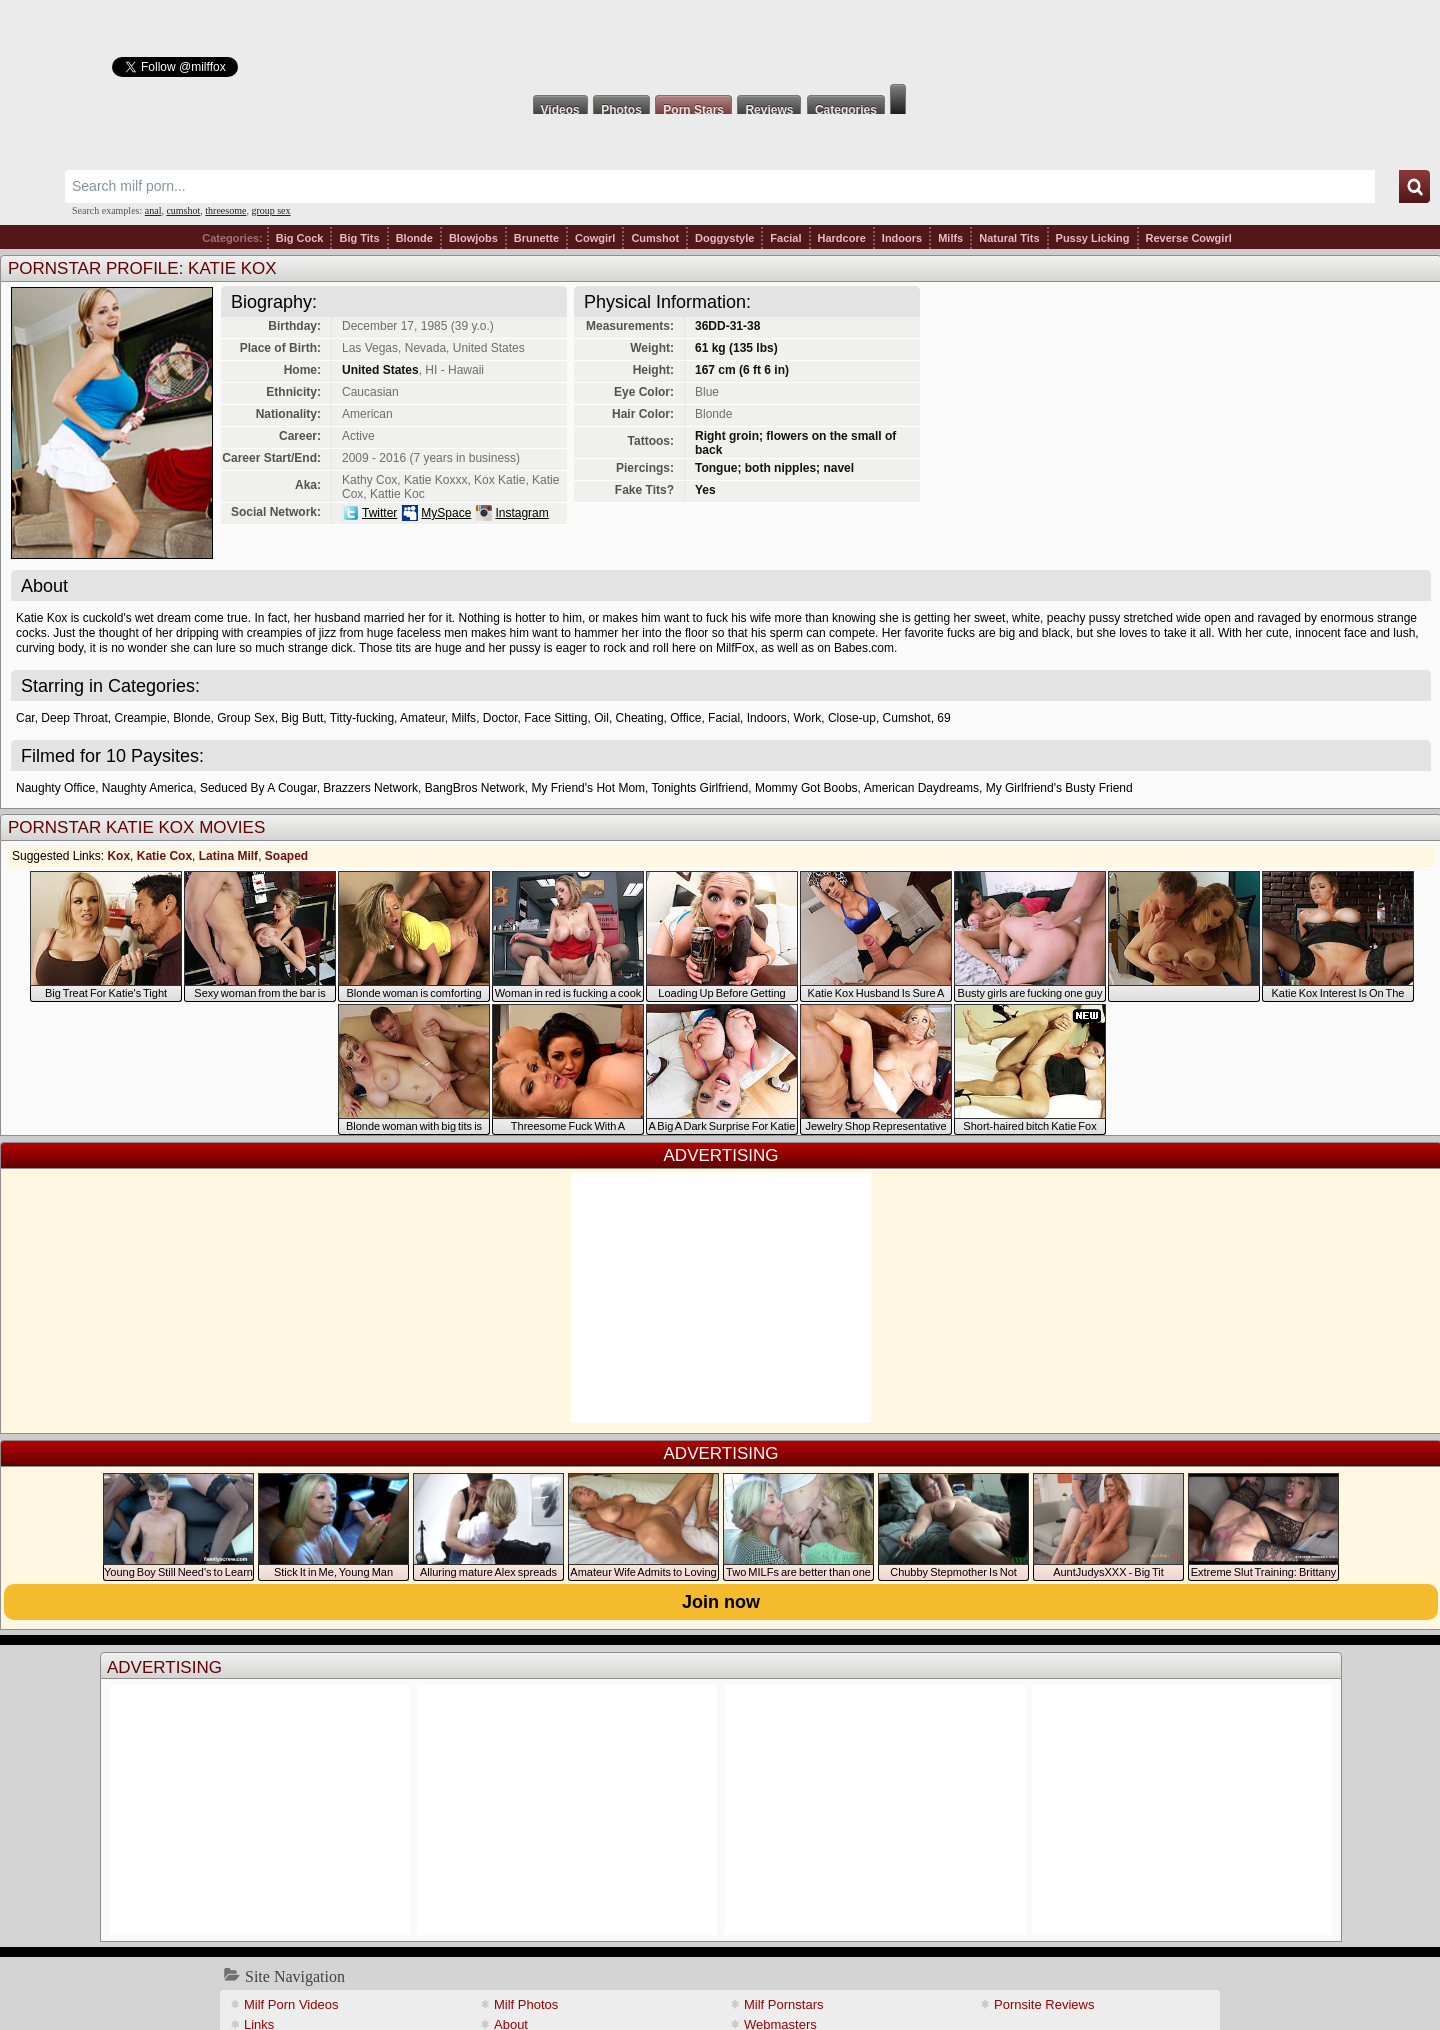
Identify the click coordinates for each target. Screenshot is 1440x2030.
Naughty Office (55, 788)
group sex (270, 210)
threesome (225, 210)
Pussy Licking (1093, 238)
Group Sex (245, 718)
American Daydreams (921, 788)
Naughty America (147, 788)
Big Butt (302, 718)
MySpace (446, 513)
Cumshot (655, 238)
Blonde (414, 238)
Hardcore (842, 238)
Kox (118, 856)
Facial (785, 238)
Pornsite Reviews (1044, 2004)
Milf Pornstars (783, 2004)
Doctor (500, 718)
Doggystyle (724, 238)
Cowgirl (595, 238)
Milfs (950, 238)
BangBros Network (475, 788)
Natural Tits (1009, 238)
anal (153, 210)
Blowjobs (473, 238)
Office (685, 718)
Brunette (536, 238)
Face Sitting (555, 718)
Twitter (379, 513)
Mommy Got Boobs (806, 788)
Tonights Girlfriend (700, 788)
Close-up (852, 718)
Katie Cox (164, 856)
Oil (601, 718)
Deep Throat (74, 718)
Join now (721, 1602)
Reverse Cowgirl (1189, 238)
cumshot (183, 210)
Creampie (141, 718)
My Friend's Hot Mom (588, 788)
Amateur (422, 718)
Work (807, 718)
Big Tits (359, 238)
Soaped (286, 856)
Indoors (902, 238)
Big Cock (300, 238)
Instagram (521, 513)
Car (25, 718)
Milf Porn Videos (291, 2004)
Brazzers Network (370, 788)
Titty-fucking (362, 718)
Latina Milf (228, 856)
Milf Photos (526, 2004)
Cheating (640, 718)
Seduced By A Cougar (258, 788)
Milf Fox (720, 42)
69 (943, 718)
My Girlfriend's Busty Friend (1059, 788)
